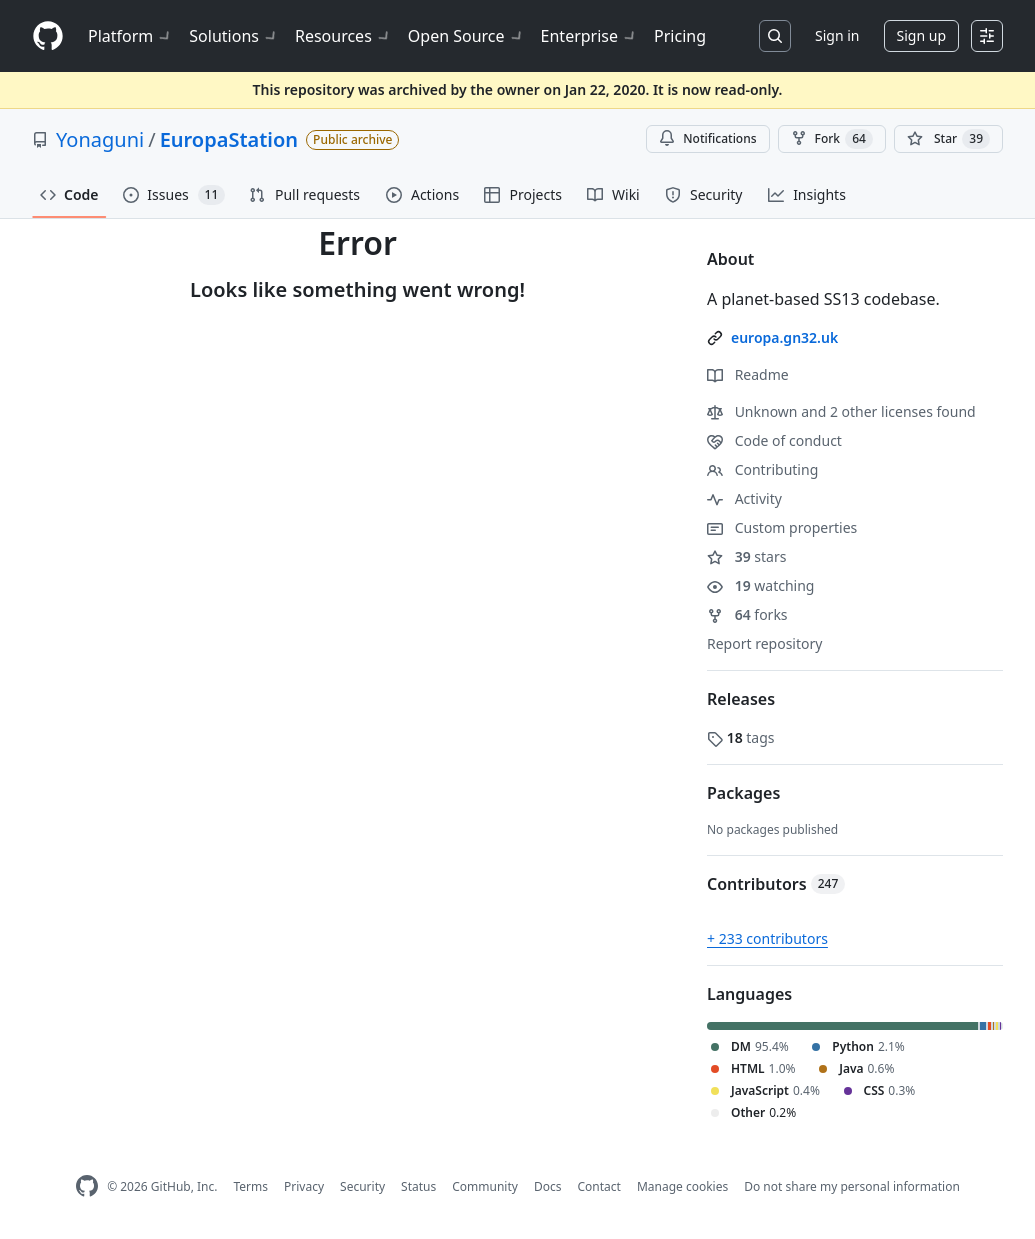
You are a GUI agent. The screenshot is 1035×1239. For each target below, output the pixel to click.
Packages (743, 793)
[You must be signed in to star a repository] (948, 139)
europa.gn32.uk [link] (784, 337)
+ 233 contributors (767, 938)
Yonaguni (100, 139)
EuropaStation (229, 139)
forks (747, 614)
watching (760, 585)
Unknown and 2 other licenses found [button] (841, 411)
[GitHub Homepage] (87, 1186)
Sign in (837, 35)
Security (362, 1186)
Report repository (764, 643)
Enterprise (589, 36)
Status (418, 1186)
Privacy (304, 1186)
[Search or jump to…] (775, 36)
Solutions (234, 36)
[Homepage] (48, 36)
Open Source (466, 36)
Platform (130, 36)
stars (746, 556)
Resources (343, 36)
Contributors (776, 884)
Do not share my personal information (852, 1186)
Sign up (921, 35)
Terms (250, 1186)
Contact (598, 1186)
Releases (741, 699)
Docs (548, 1186)
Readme (748, 374)
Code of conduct (774, 440)
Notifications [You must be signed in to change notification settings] (707, 138)
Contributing (762, 469)
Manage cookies (682, 1186)
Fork (832, 139)
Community (485, 1186)
